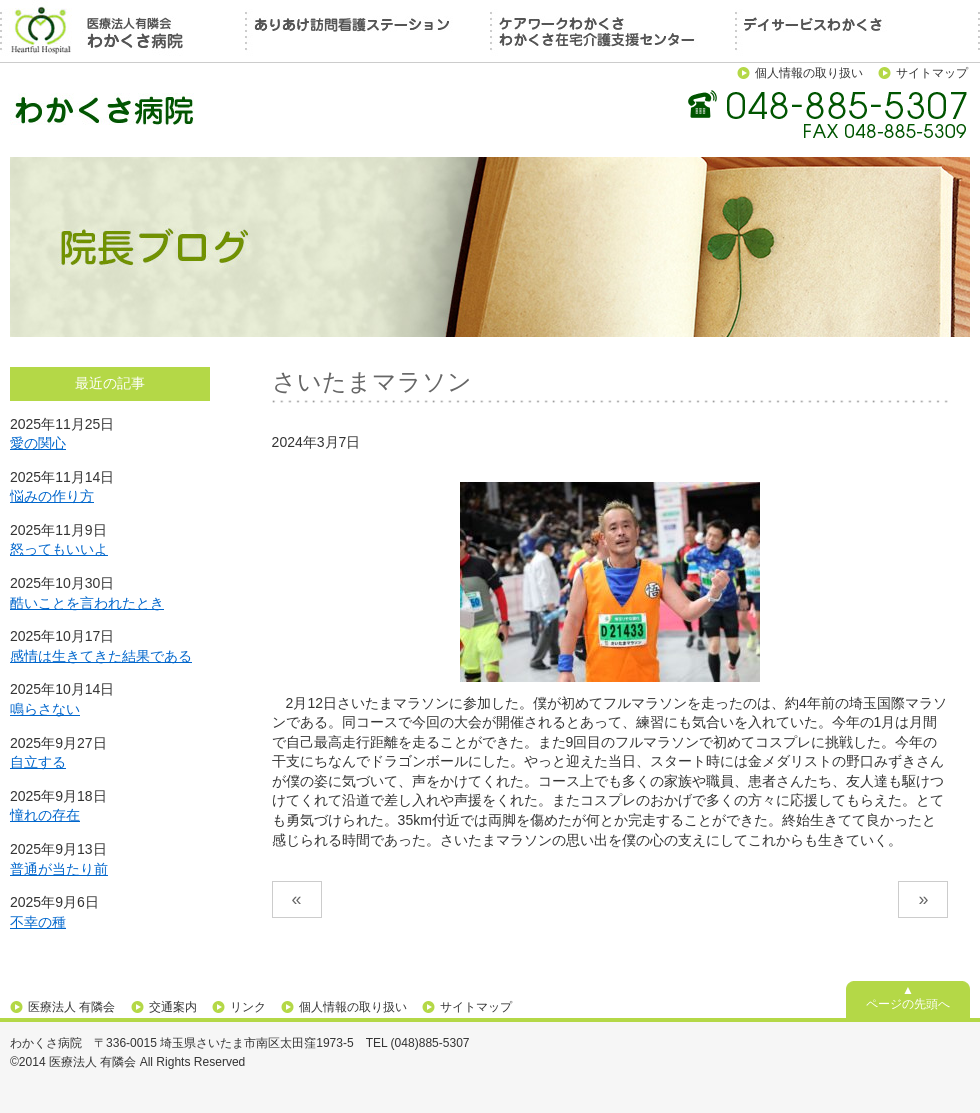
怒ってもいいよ (59, 549)
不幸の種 (38, 922)
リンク (248, 1007)
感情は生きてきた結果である (101, 656)
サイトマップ (932, 73)
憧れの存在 (45, 815)
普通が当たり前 (59, 869)
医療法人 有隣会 (71, 1007)
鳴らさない (45, 709)
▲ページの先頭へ (908, 996)
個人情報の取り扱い (809, 73)
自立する (38, 762)
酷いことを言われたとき (87, 603)
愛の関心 (38, 443)
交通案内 (173, 1007)
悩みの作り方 (52, 496)
